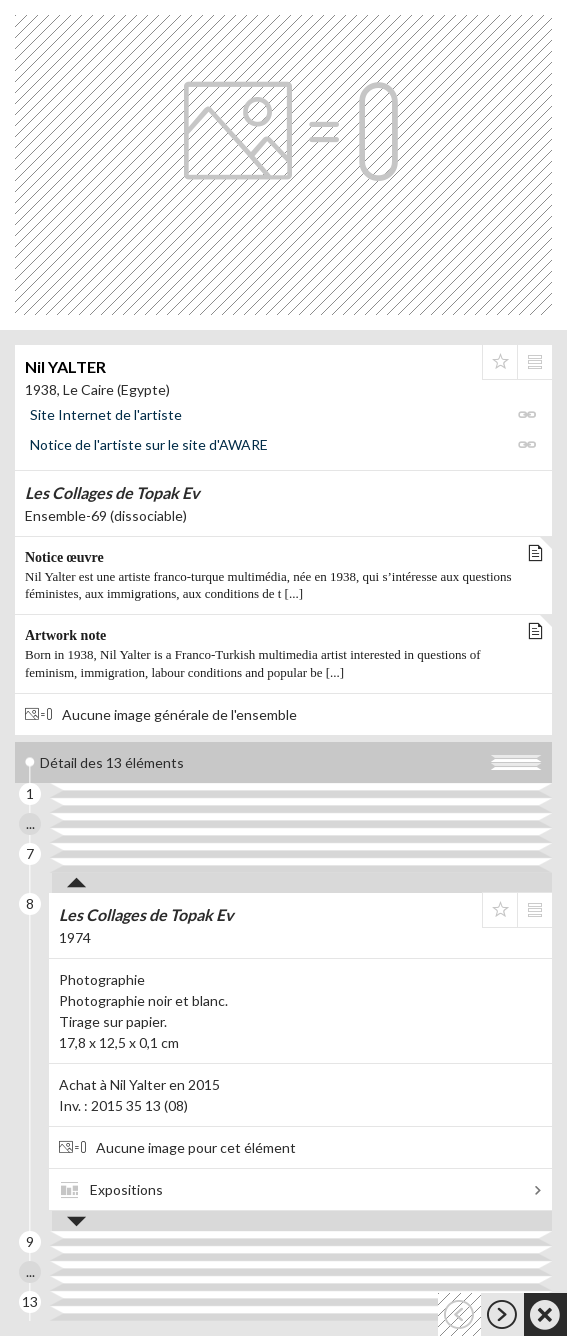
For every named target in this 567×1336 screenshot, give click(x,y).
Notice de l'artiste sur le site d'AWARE (149, 444)
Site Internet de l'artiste (106, 414)
